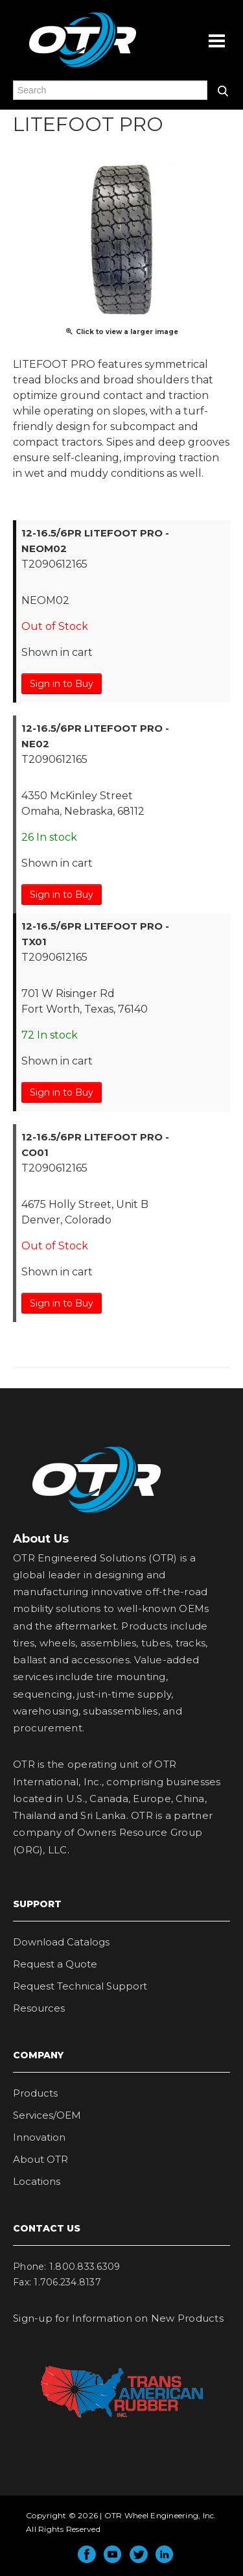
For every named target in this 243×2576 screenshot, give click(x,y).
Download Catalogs (61, 1942)
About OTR (40, 2159)
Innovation (39, 2137)
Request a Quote (55, 1964)
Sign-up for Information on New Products (118, 2318)
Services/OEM (47, 2115)
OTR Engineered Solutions (82, 66)
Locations (36, 2181)
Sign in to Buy (61, 684)
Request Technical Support (80, 1986)
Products (35, 2093)
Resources (39, 2008)
